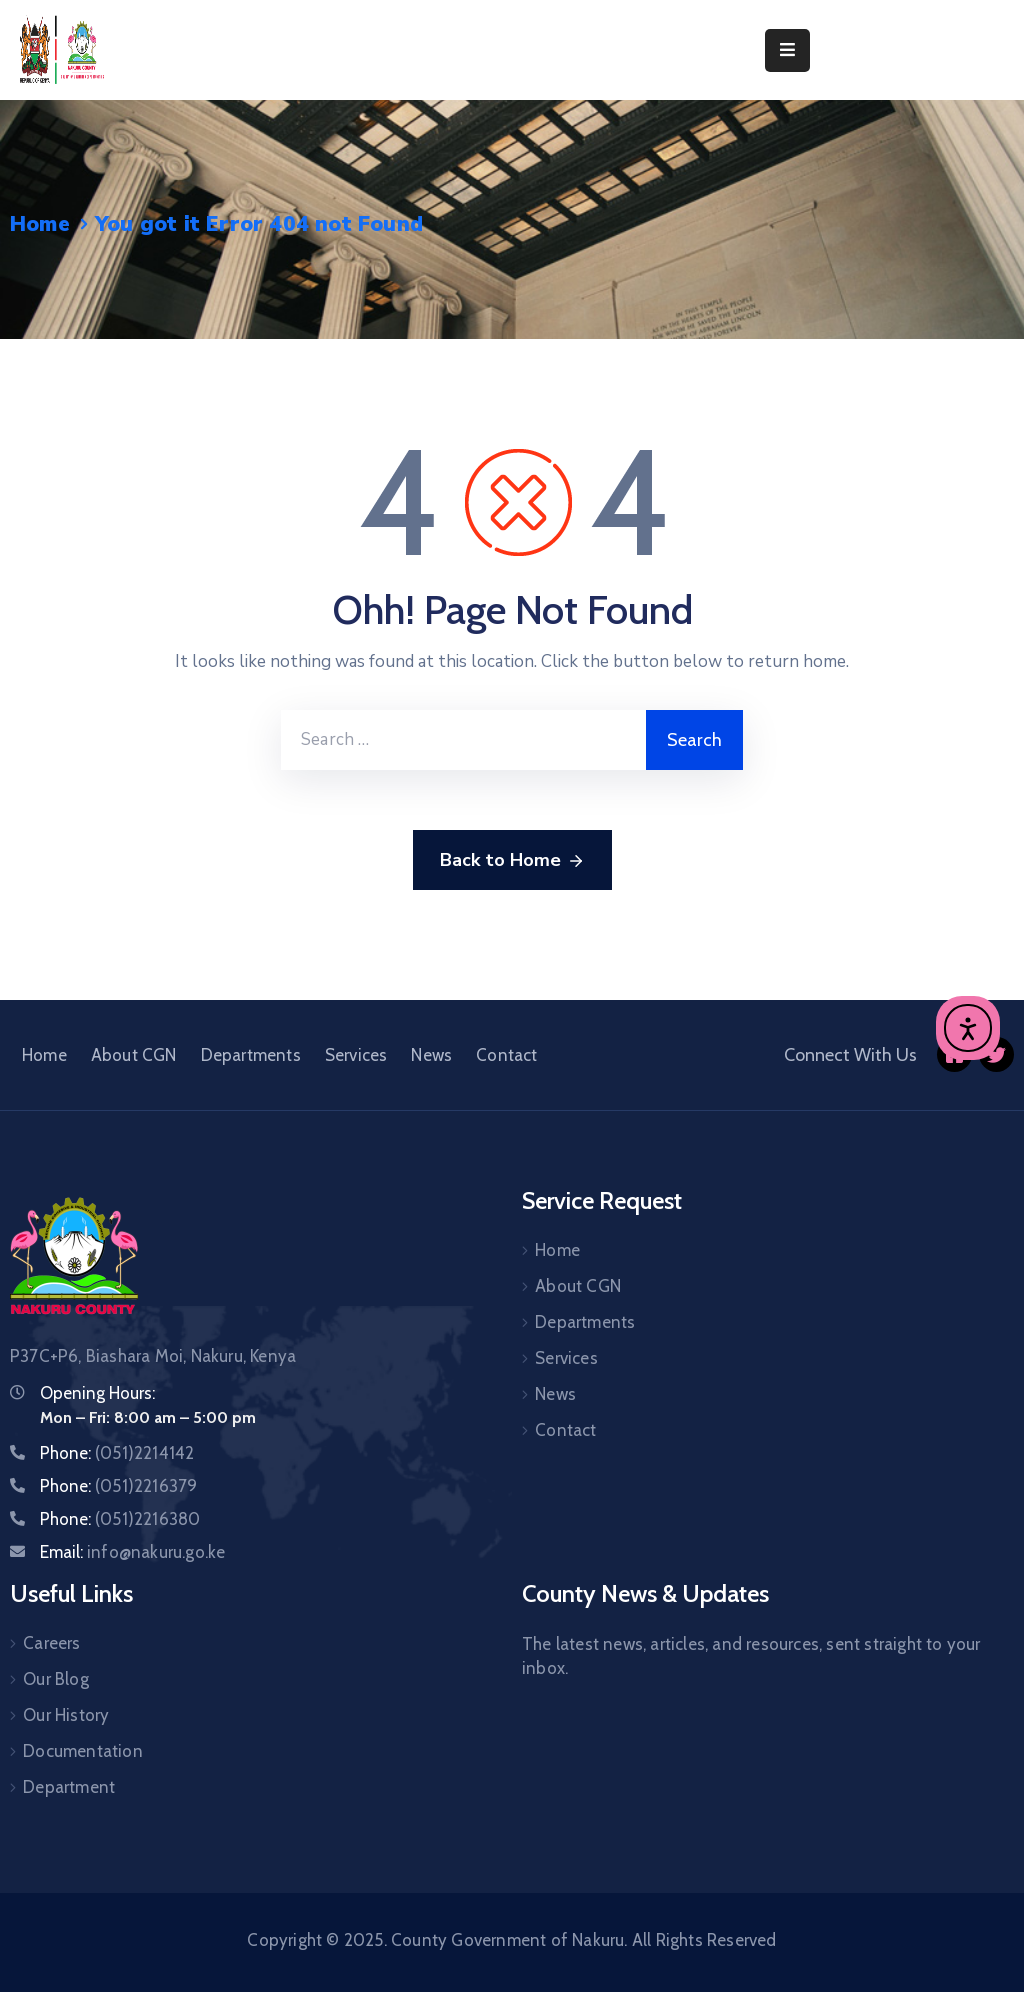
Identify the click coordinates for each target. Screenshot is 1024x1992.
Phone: (117, 1453)
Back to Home (512, 861)
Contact (506, 1055)
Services (356, 1055)
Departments (251, 1055)
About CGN (134, 1055)
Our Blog (56, 1679)
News (431, 1055)
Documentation (83, 1751)
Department (69, 1787)
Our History (66, 1715)
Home (40, 224)
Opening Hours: (97, 1393)
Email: (132, 1552)
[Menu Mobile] (787, 50)
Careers (51, 1643)
